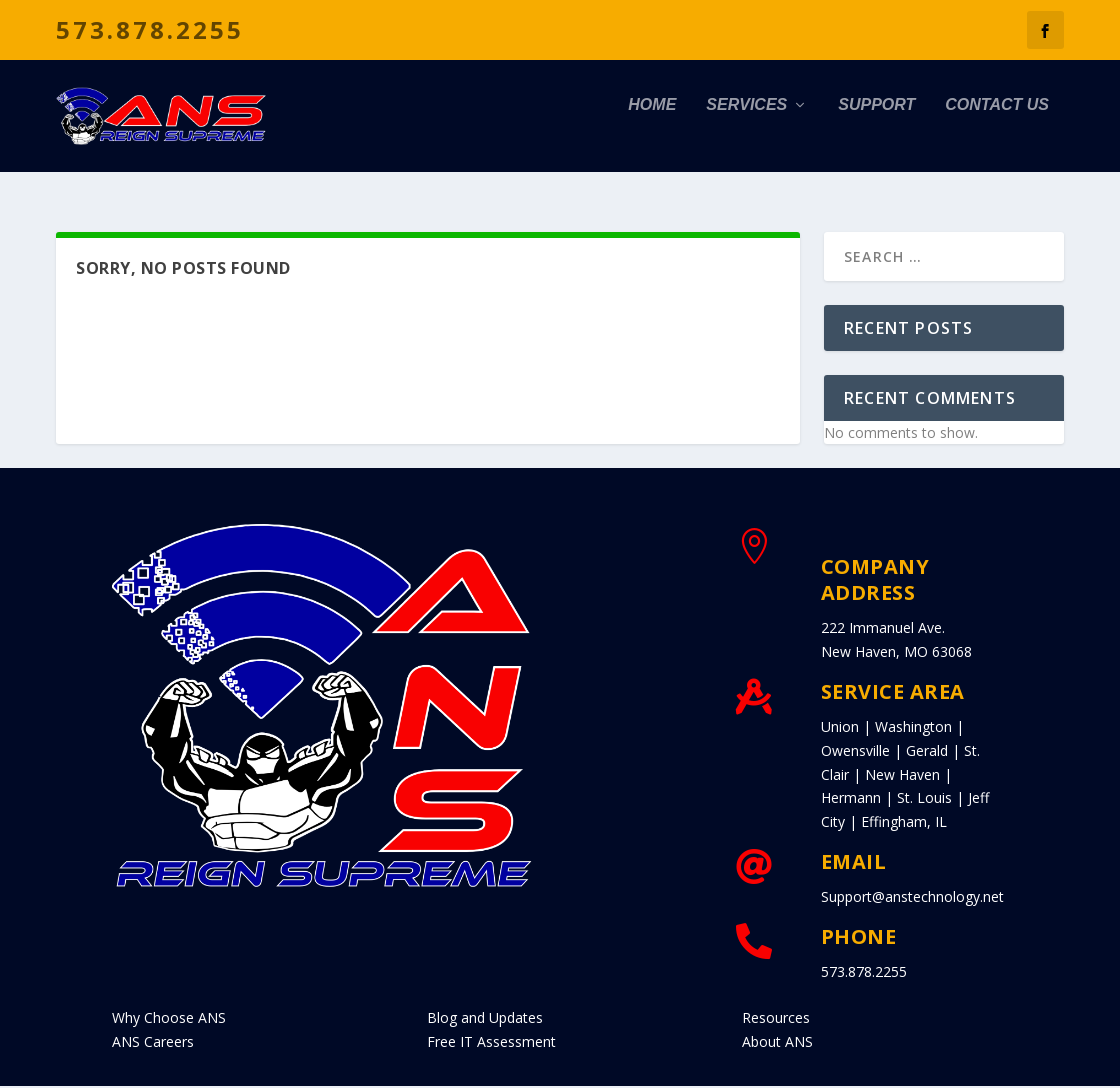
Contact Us (997, 127)
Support (876, 127)
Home (652, 127)
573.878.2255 (150, 29)
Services (746, 127)
